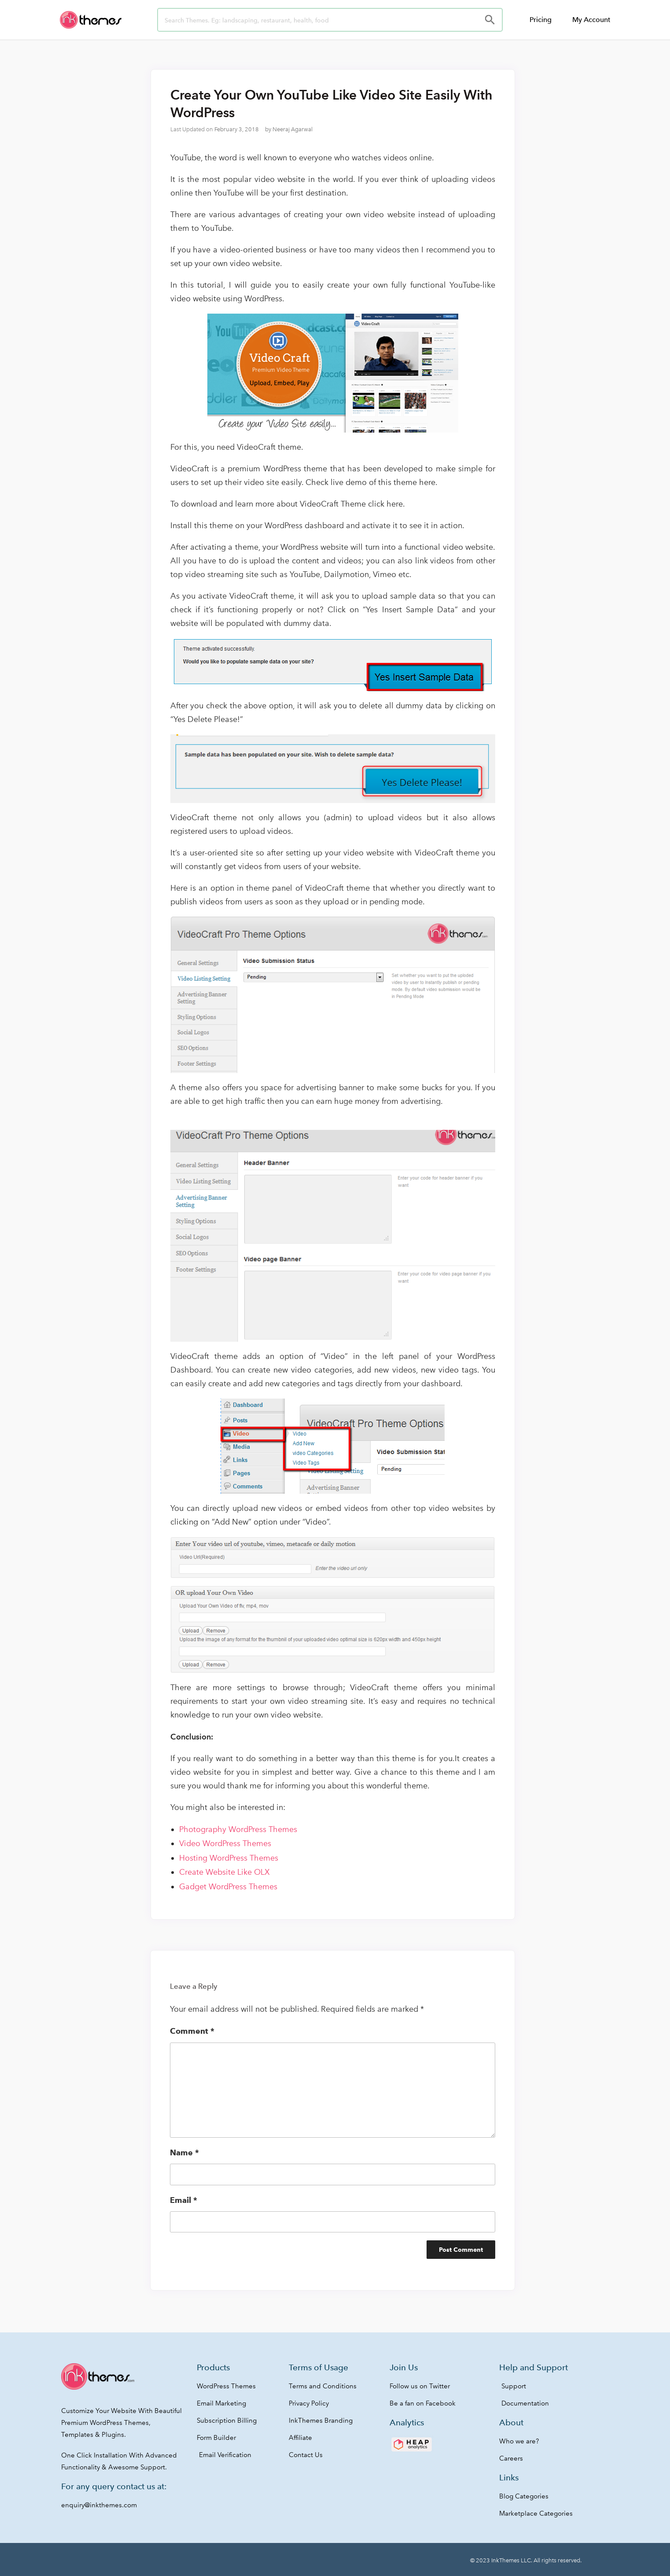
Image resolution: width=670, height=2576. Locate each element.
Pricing (541, 19)
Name (184, 2152)
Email (183, 2200)
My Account (591, 19)
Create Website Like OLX (224, 1872)
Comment (192, 2031)
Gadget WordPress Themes (228, 1886)
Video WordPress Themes (225, 1843)
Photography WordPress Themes (238, 1829)
